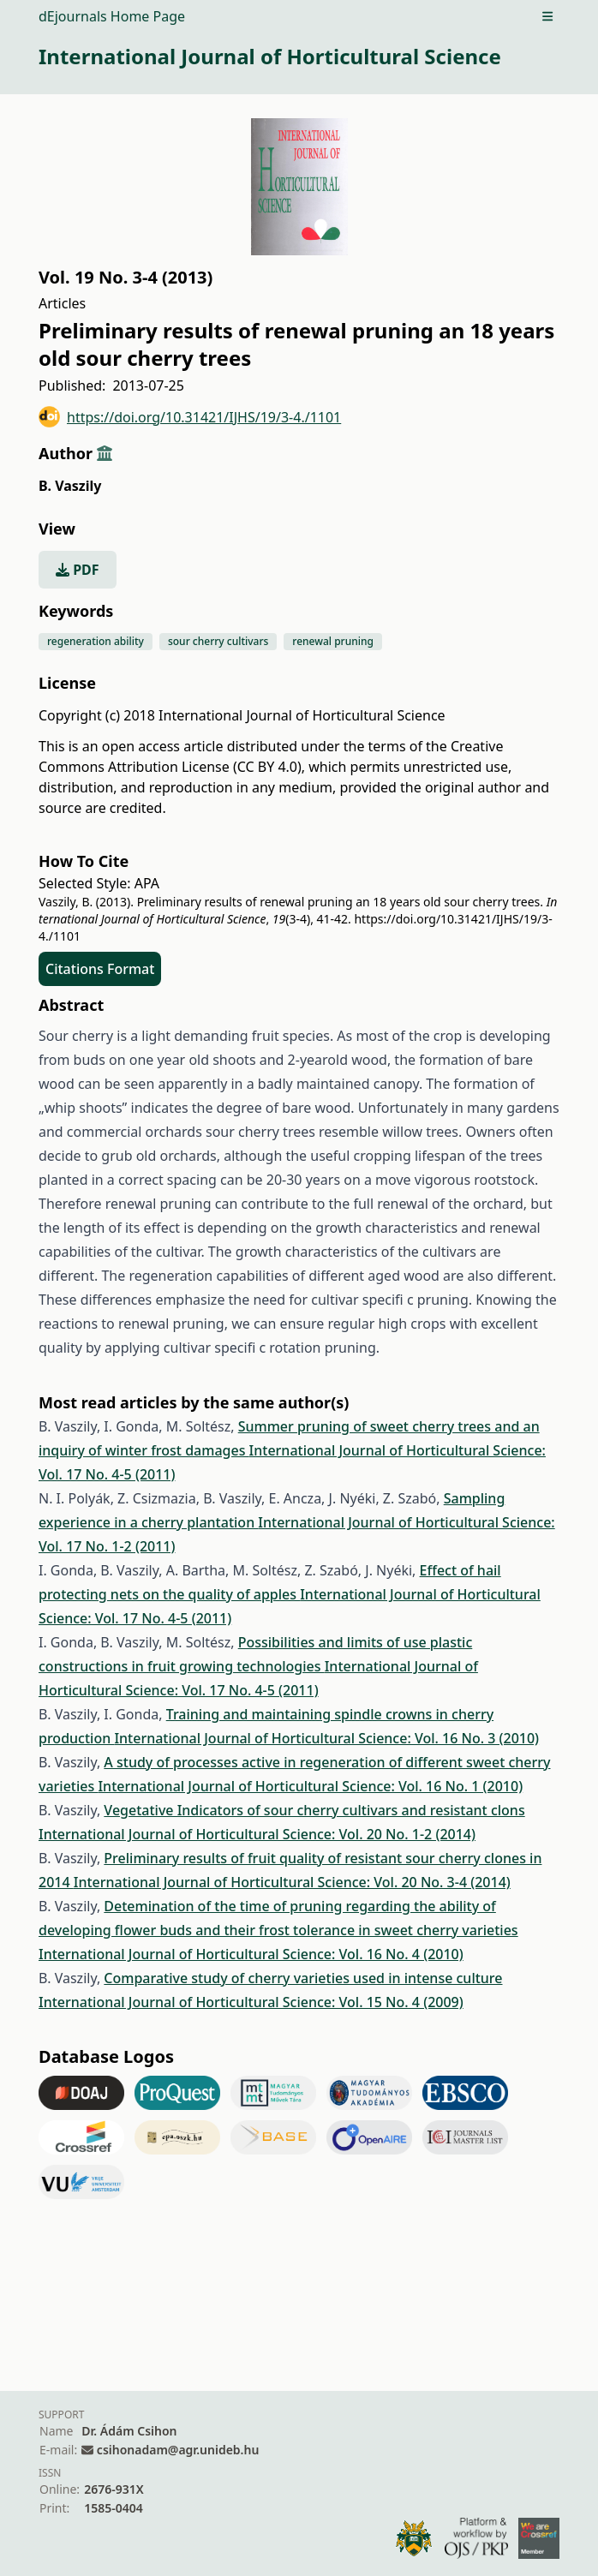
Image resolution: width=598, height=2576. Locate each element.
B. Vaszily (70, 485)
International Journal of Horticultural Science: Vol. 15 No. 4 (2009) (251, 2002)
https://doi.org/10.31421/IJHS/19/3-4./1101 (190, 416)
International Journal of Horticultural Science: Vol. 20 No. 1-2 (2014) (257, 1834)
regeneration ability (95, 641)
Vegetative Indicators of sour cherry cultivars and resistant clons (314, 1810)
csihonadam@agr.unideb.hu (178, 2450)
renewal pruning (333, 641)
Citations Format (99, 968)
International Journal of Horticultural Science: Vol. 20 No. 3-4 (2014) (292, 1882)
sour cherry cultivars (218, 641)
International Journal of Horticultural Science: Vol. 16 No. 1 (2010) (310, 1786)
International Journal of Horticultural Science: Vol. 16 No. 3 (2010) (326, 1738)
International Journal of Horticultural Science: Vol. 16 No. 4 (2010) (251, 1954)
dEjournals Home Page (112, 16)
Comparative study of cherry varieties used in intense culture (303, 1978)
